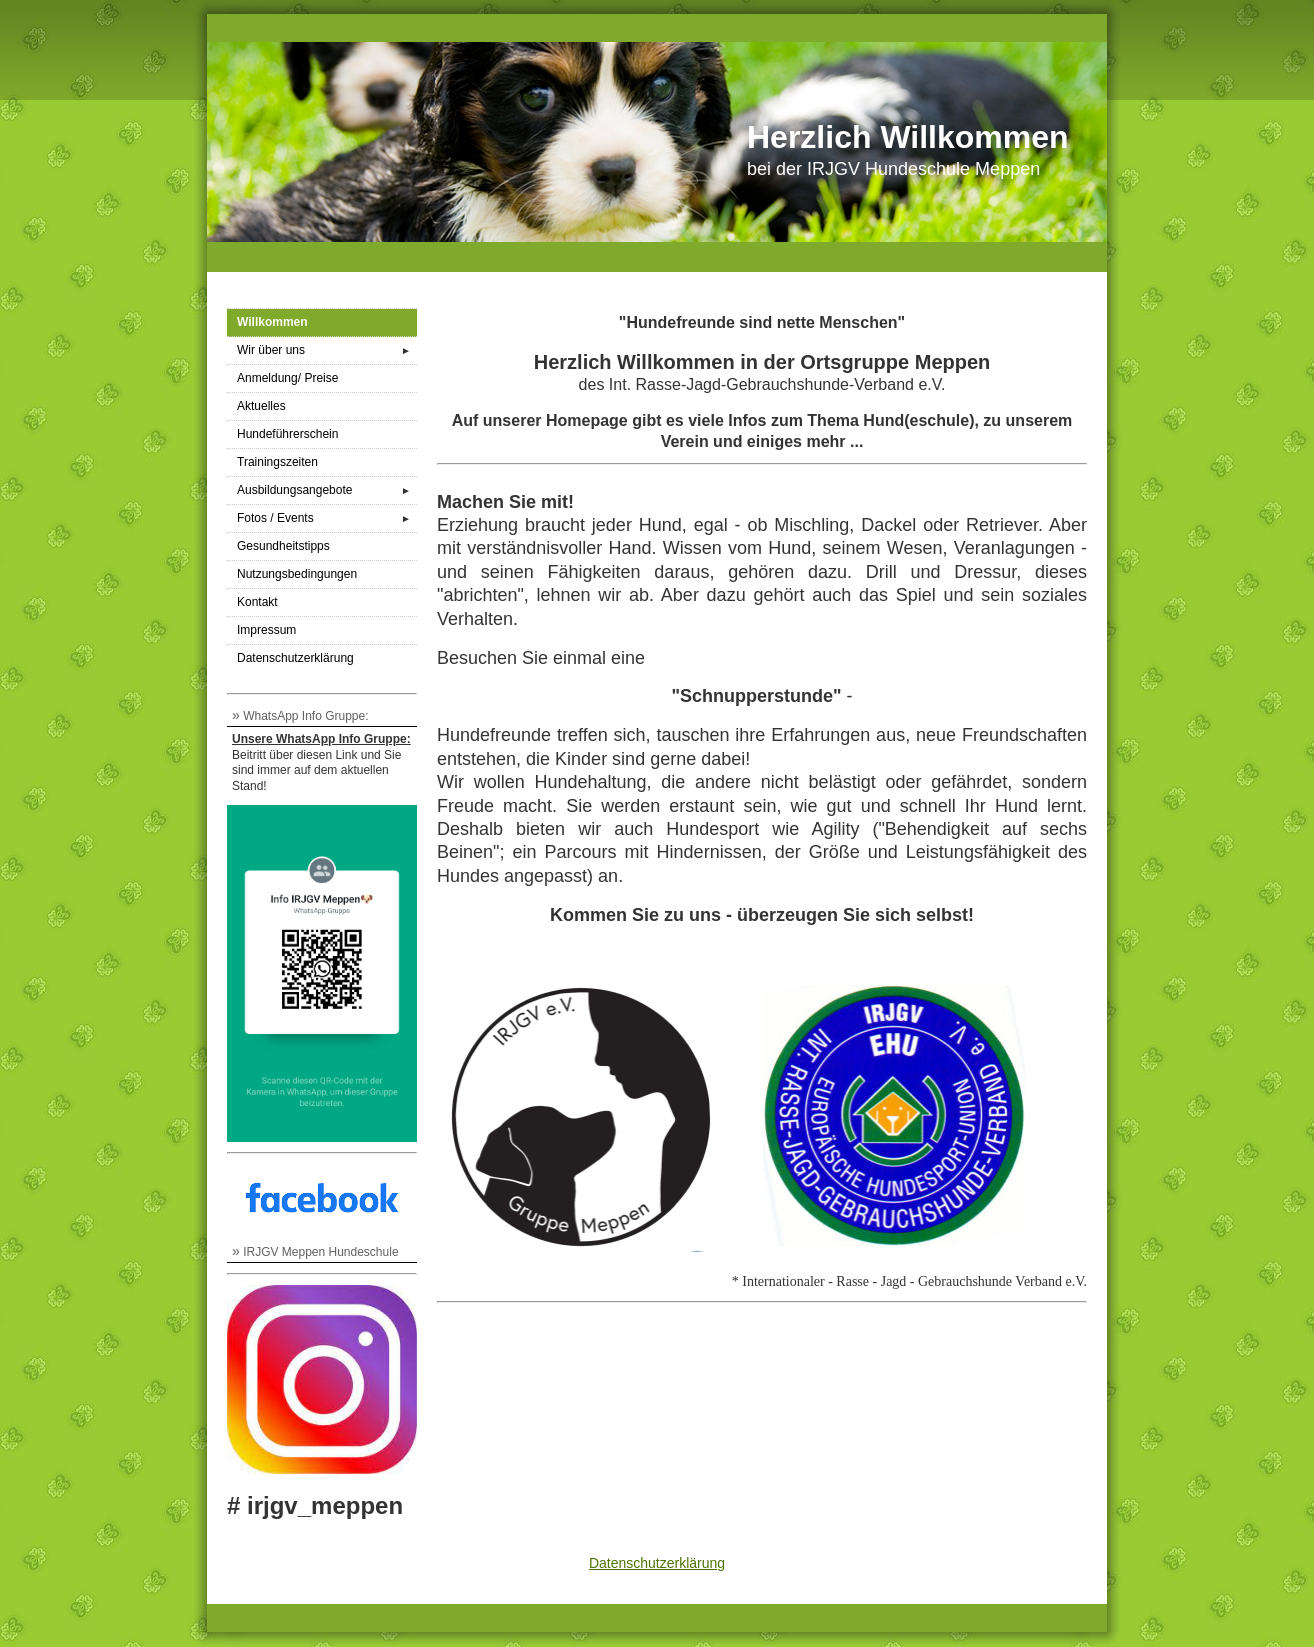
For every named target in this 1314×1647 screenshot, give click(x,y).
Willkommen (272, 322)
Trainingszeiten (277, 462)
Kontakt (257, 602)
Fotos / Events (327, 518)
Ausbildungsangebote (327, 490)
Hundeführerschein (287, 434)
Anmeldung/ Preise (287, 378)
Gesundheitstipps (283, 546)
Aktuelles (261, 406)
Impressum (266, 630)
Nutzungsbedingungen (297, 574)
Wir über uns (327, 350)
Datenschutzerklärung (295, 658)
